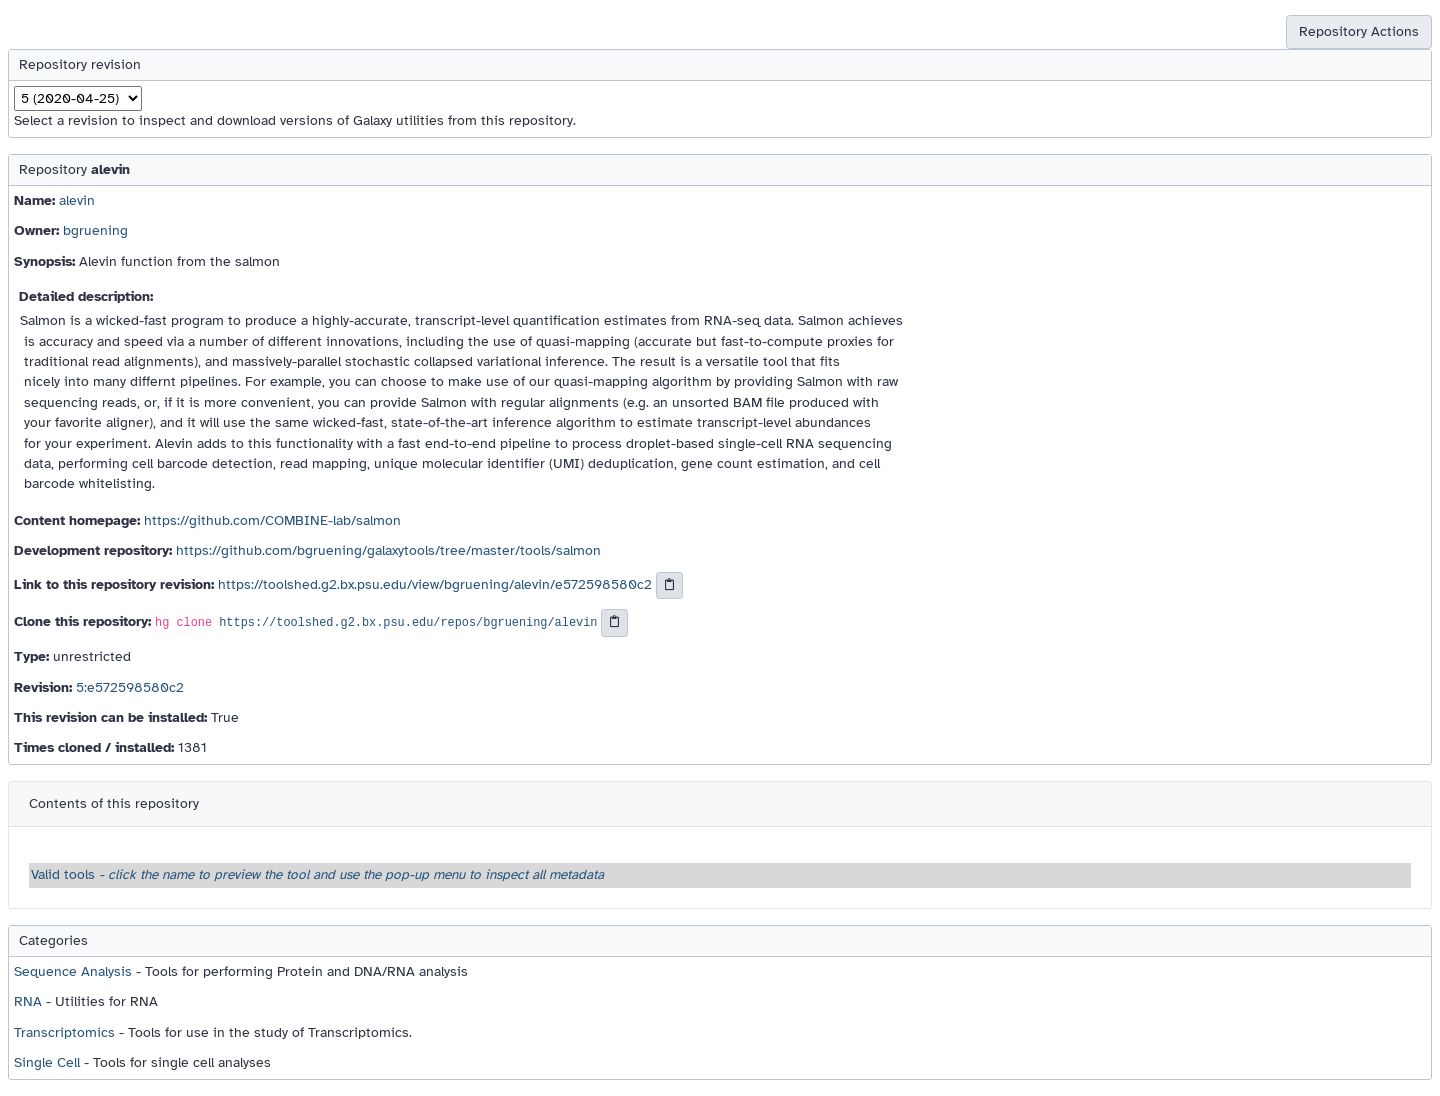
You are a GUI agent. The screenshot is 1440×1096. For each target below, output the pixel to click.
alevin (77, 200)
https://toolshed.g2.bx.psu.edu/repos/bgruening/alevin (408, 624)
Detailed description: (86, 296)
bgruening (95, 230)
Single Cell (47, 1062)
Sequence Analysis (73, 971)
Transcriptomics (64, 1032)
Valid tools (317, 874)
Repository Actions (1359, 31)
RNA (28, 1001)
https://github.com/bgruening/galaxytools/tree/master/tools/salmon (388, 550)
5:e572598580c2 (130, 687)
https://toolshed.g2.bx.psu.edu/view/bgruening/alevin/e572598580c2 (435, 584)
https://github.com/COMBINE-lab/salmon (272, 520)
